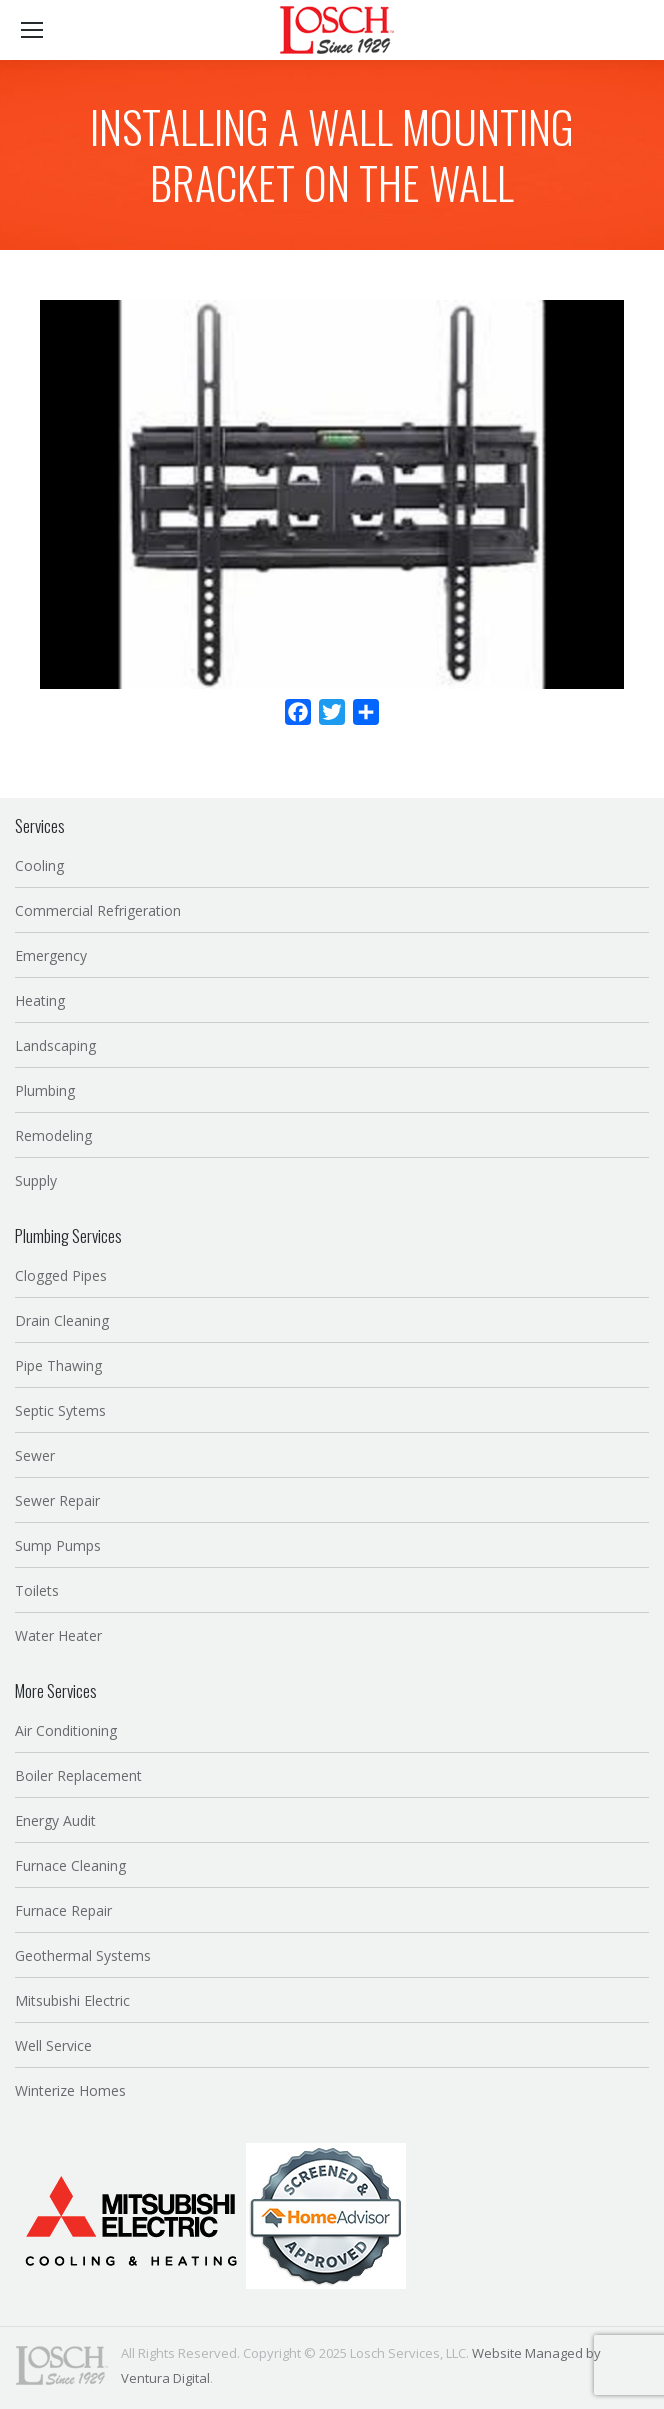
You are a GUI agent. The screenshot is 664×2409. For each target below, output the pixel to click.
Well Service (53, 2045)
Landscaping (55, 1045)
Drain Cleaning (62, 1320)
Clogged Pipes (61, 1275)
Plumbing (45, 1090)
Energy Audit (55, 1820)
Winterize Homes (70, 2090)
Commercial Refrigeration (98, 910)
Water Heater (58, 1635)
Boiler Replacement (78, 1775)
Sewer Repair (57, 1500)
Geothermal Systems (83, 1955)
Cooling (39, 865)
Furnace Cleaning (70, 1865)
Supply (36, 1180)
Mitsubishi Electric (72, 2000)
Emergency (51, 955)
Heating (40, 1000)
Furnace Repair (63, 1910)
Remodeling (53, 1135)
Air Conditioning (66, 1730)
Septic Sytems (60, 1410)
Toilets (37, 1590)
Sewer (35, 1455)
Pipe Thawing (58, 1365)
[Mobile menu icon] (32, 30)
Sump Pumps (58, 1545)
